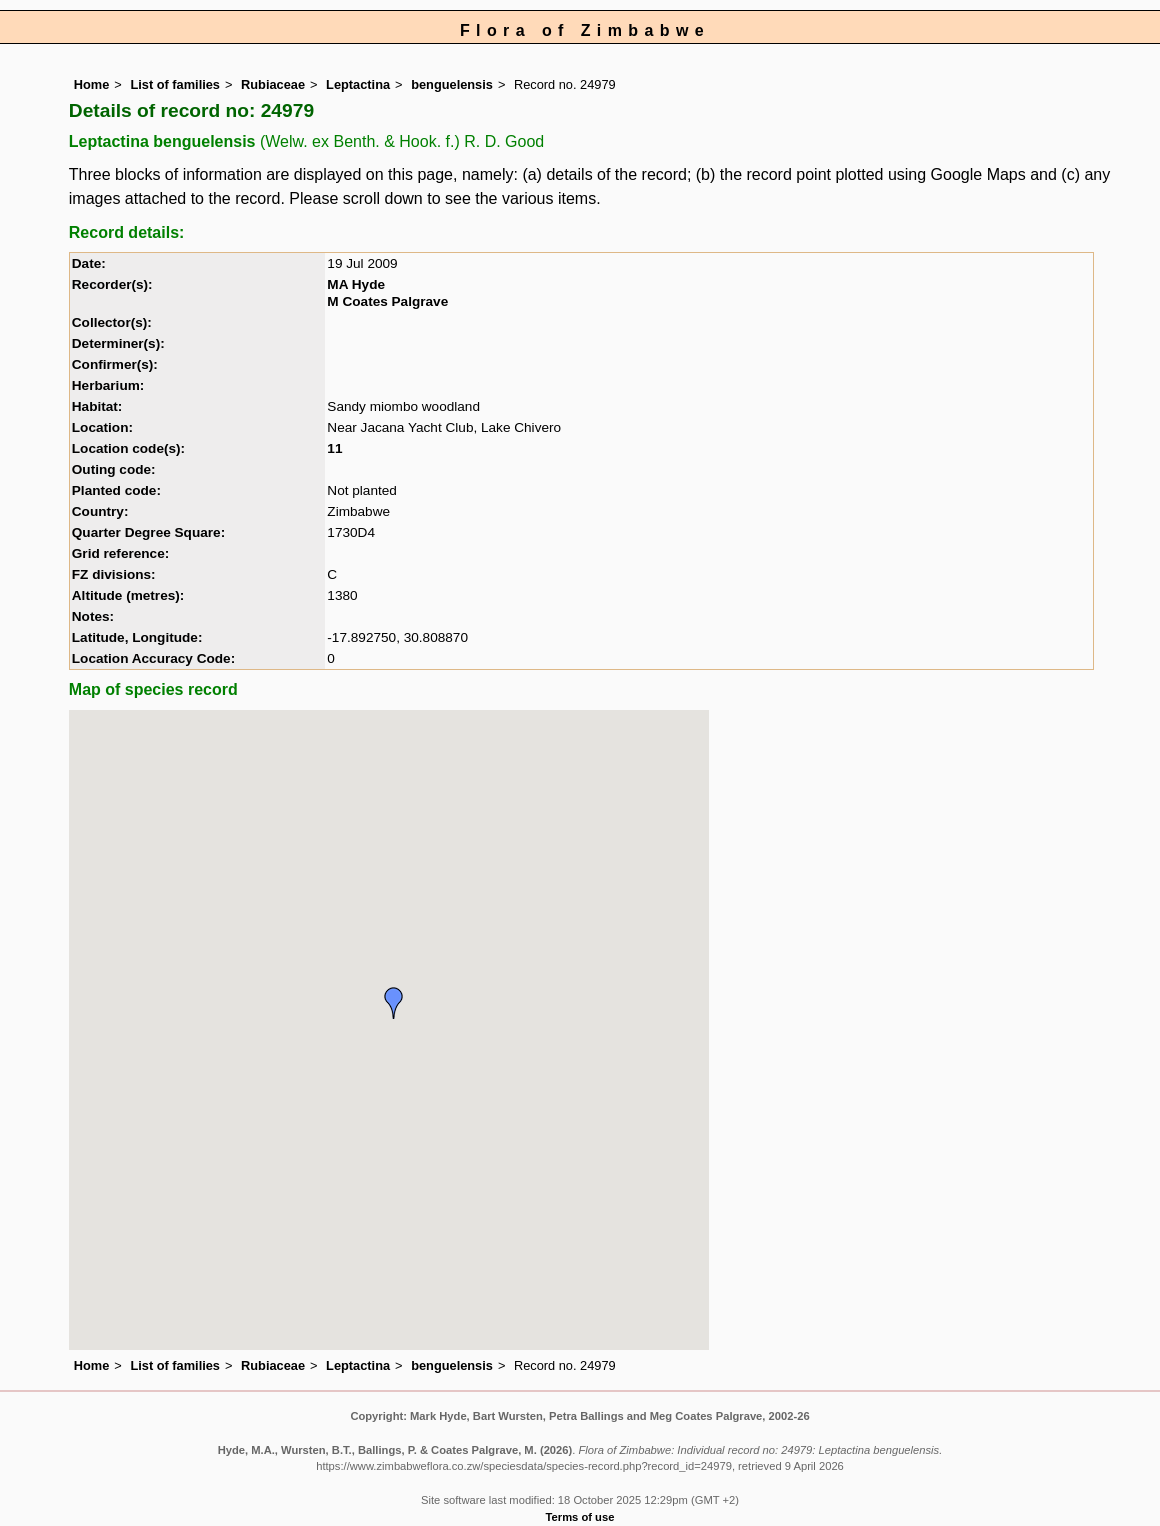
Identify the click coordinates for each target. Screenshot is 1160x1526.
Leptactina (358, 84)
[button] (394, 1003)
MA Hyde (356, 284)
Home (92, 84)
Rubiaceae (273, 84)
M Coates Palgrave (387, 301)
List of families (175, 84)
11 (334, 448)
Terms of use (580, 1517)
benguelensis (452, 84)
